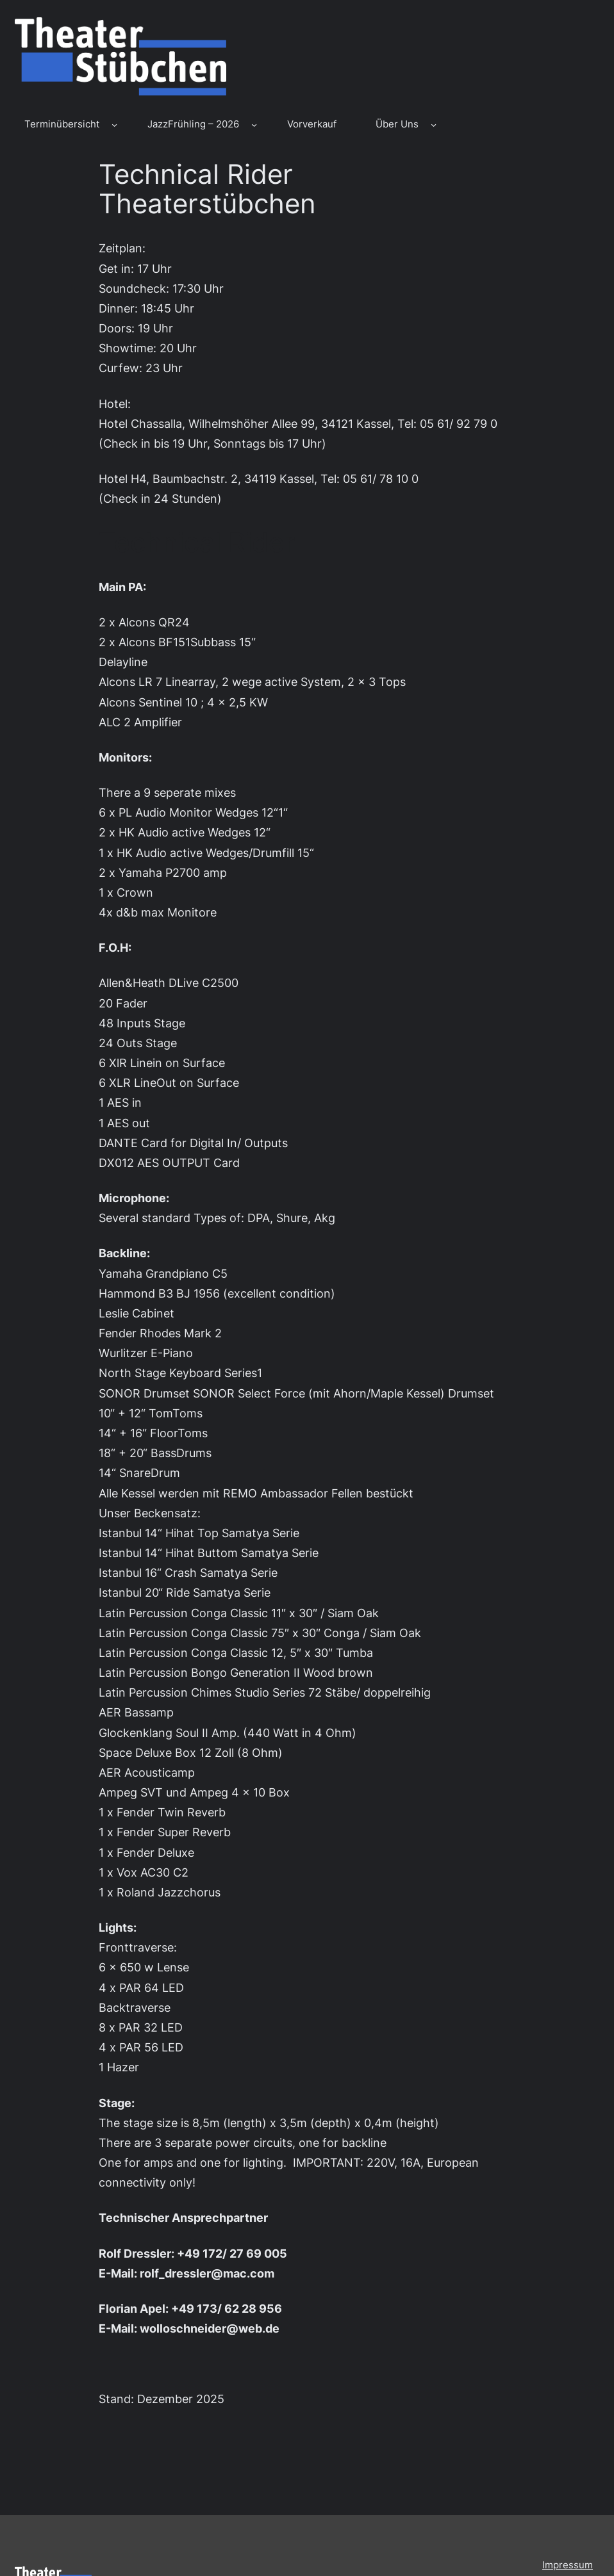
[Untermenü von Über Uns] (433, 124)
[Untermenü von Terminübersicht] (114, 124)
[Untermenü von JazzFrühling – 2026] (254, 124)
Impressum (567, 2565)
